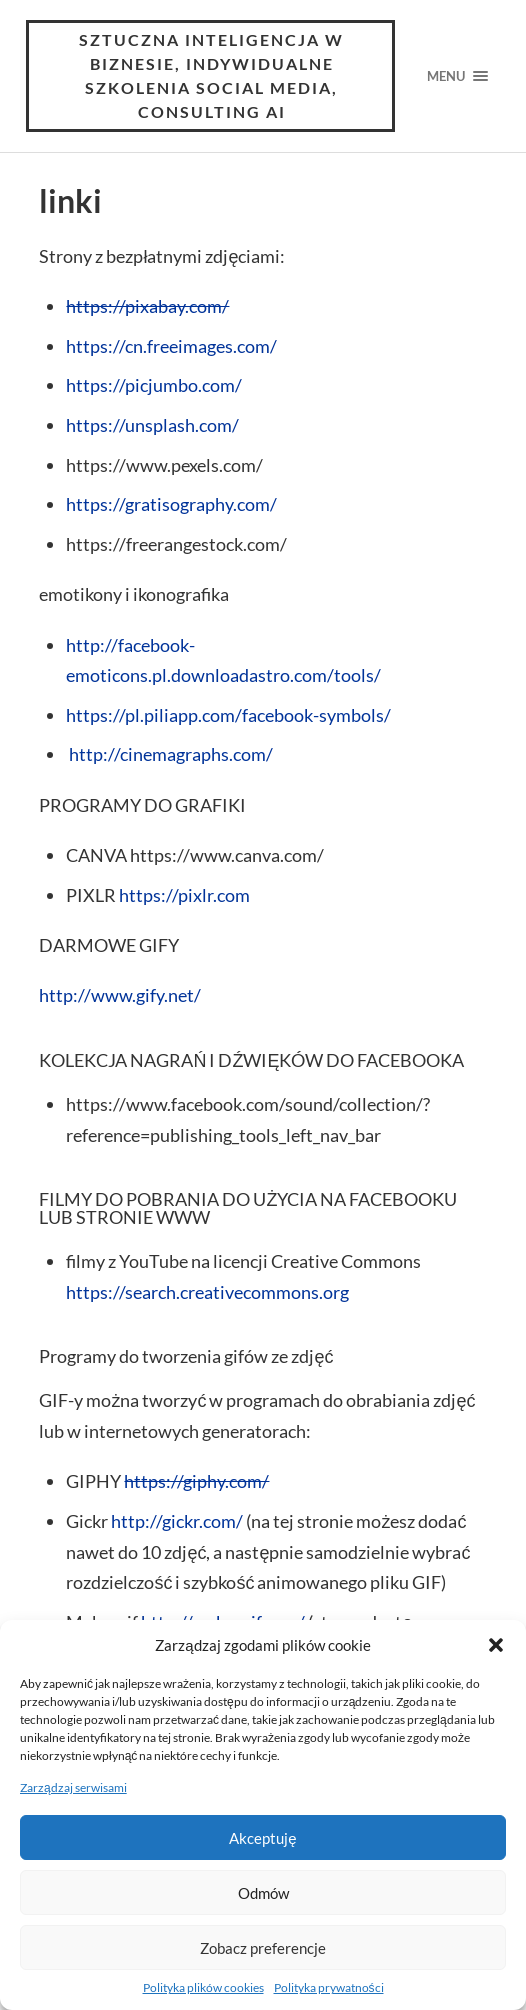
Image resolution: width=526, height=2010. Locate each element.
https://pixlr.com (184, 895)
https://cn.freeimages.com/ (171, 346)
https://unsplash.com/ (152, 425)
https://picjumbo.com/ (154, 385)
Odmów (263, 1893)
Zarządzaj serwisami (73, 1787)
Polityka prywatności (329, 1987)
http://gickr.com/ (177, 1521)
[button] (496, 1645)
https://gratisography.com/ (171, 504)
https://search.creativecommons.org (207, 1292)
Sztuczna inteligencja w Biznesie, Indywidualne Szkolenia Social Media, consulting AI (211, 75)
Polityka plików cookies (203, 1987)
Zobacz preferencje (263, 1948)
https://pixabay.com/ (147, 306)
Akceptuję (262, 1838)
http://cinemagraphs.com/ (169, 754)
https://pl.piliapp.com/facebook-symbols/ (228, 715)
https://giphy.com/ (196, 1481)
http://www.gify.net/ (120, 995)
